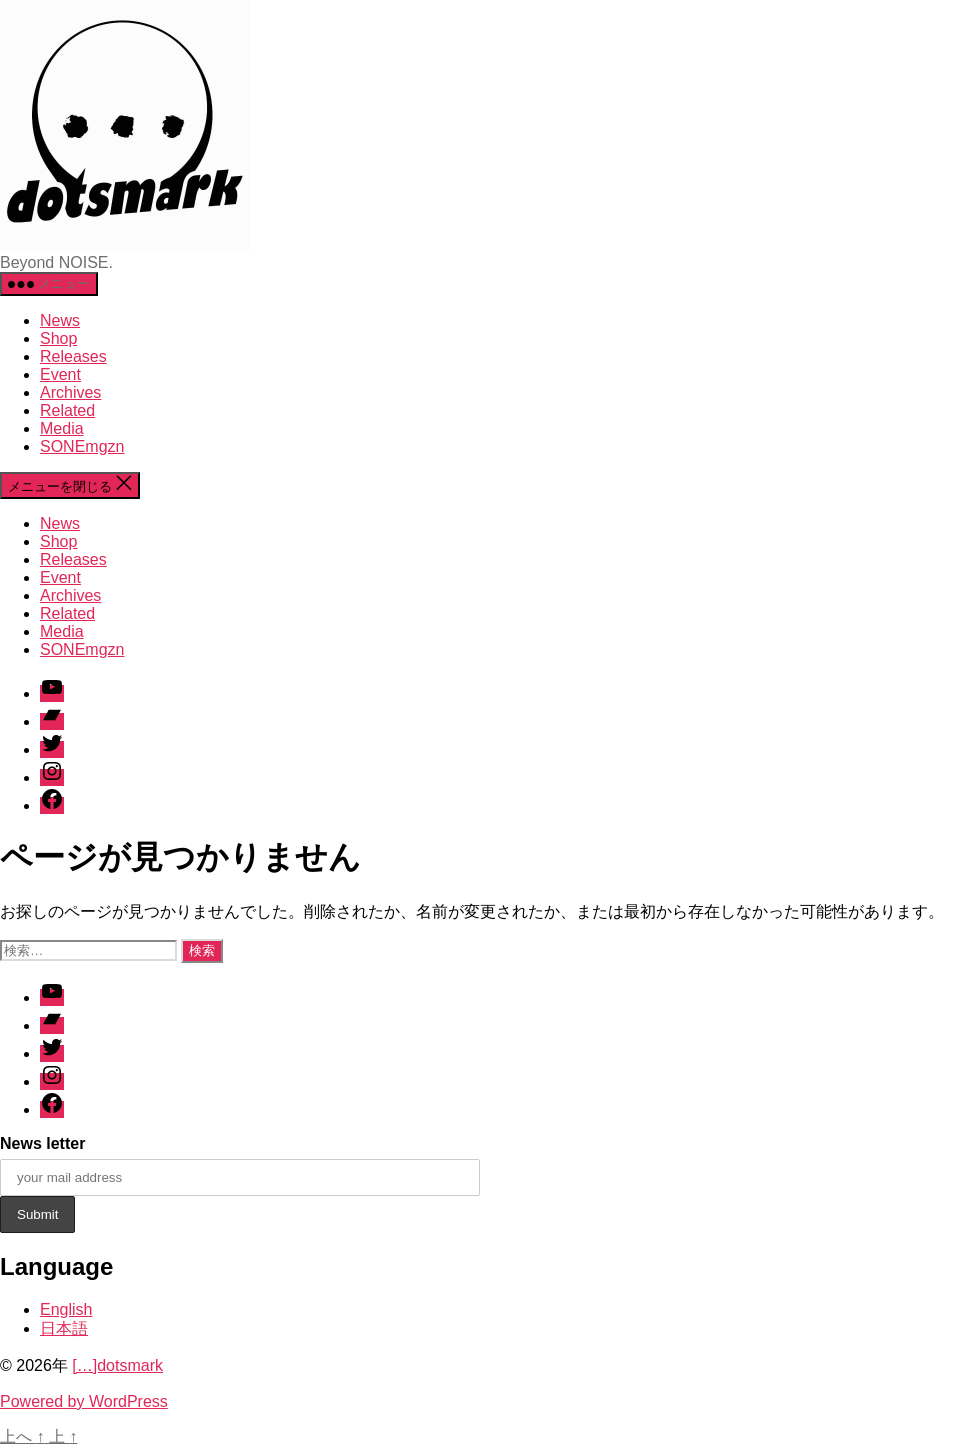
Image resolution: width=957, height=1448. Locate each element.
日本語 (64, 1328)
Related (67, 410)
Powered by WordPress (84, 1401)
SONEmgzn (82, 446)
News (60, 320)
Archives (70, 392)
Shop (58, 338)
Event (60, 374)
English (66, 1309)
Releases (73, 356)
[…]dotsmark (117, 1365)
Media (62, 428)
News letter (42, 1143)
